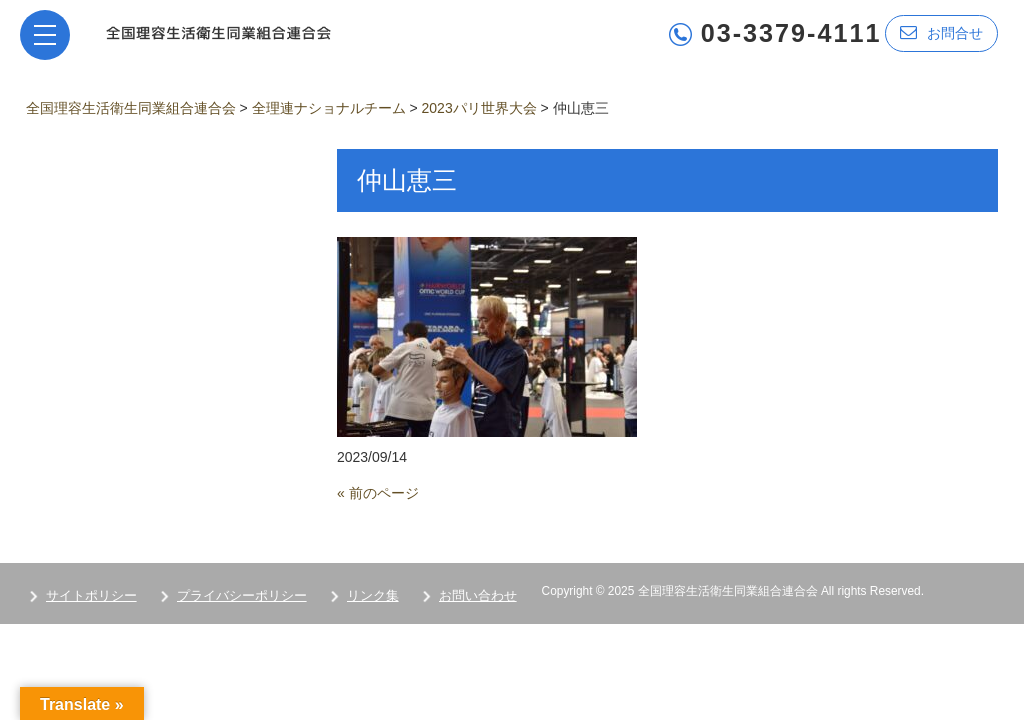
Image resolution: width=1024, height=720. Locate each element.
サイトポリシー (91, 595)
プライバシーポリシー (242, 595)
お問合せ (941, 32)
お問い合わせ (478, 595)
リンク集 (373, 595)
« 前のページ (378, 493)
